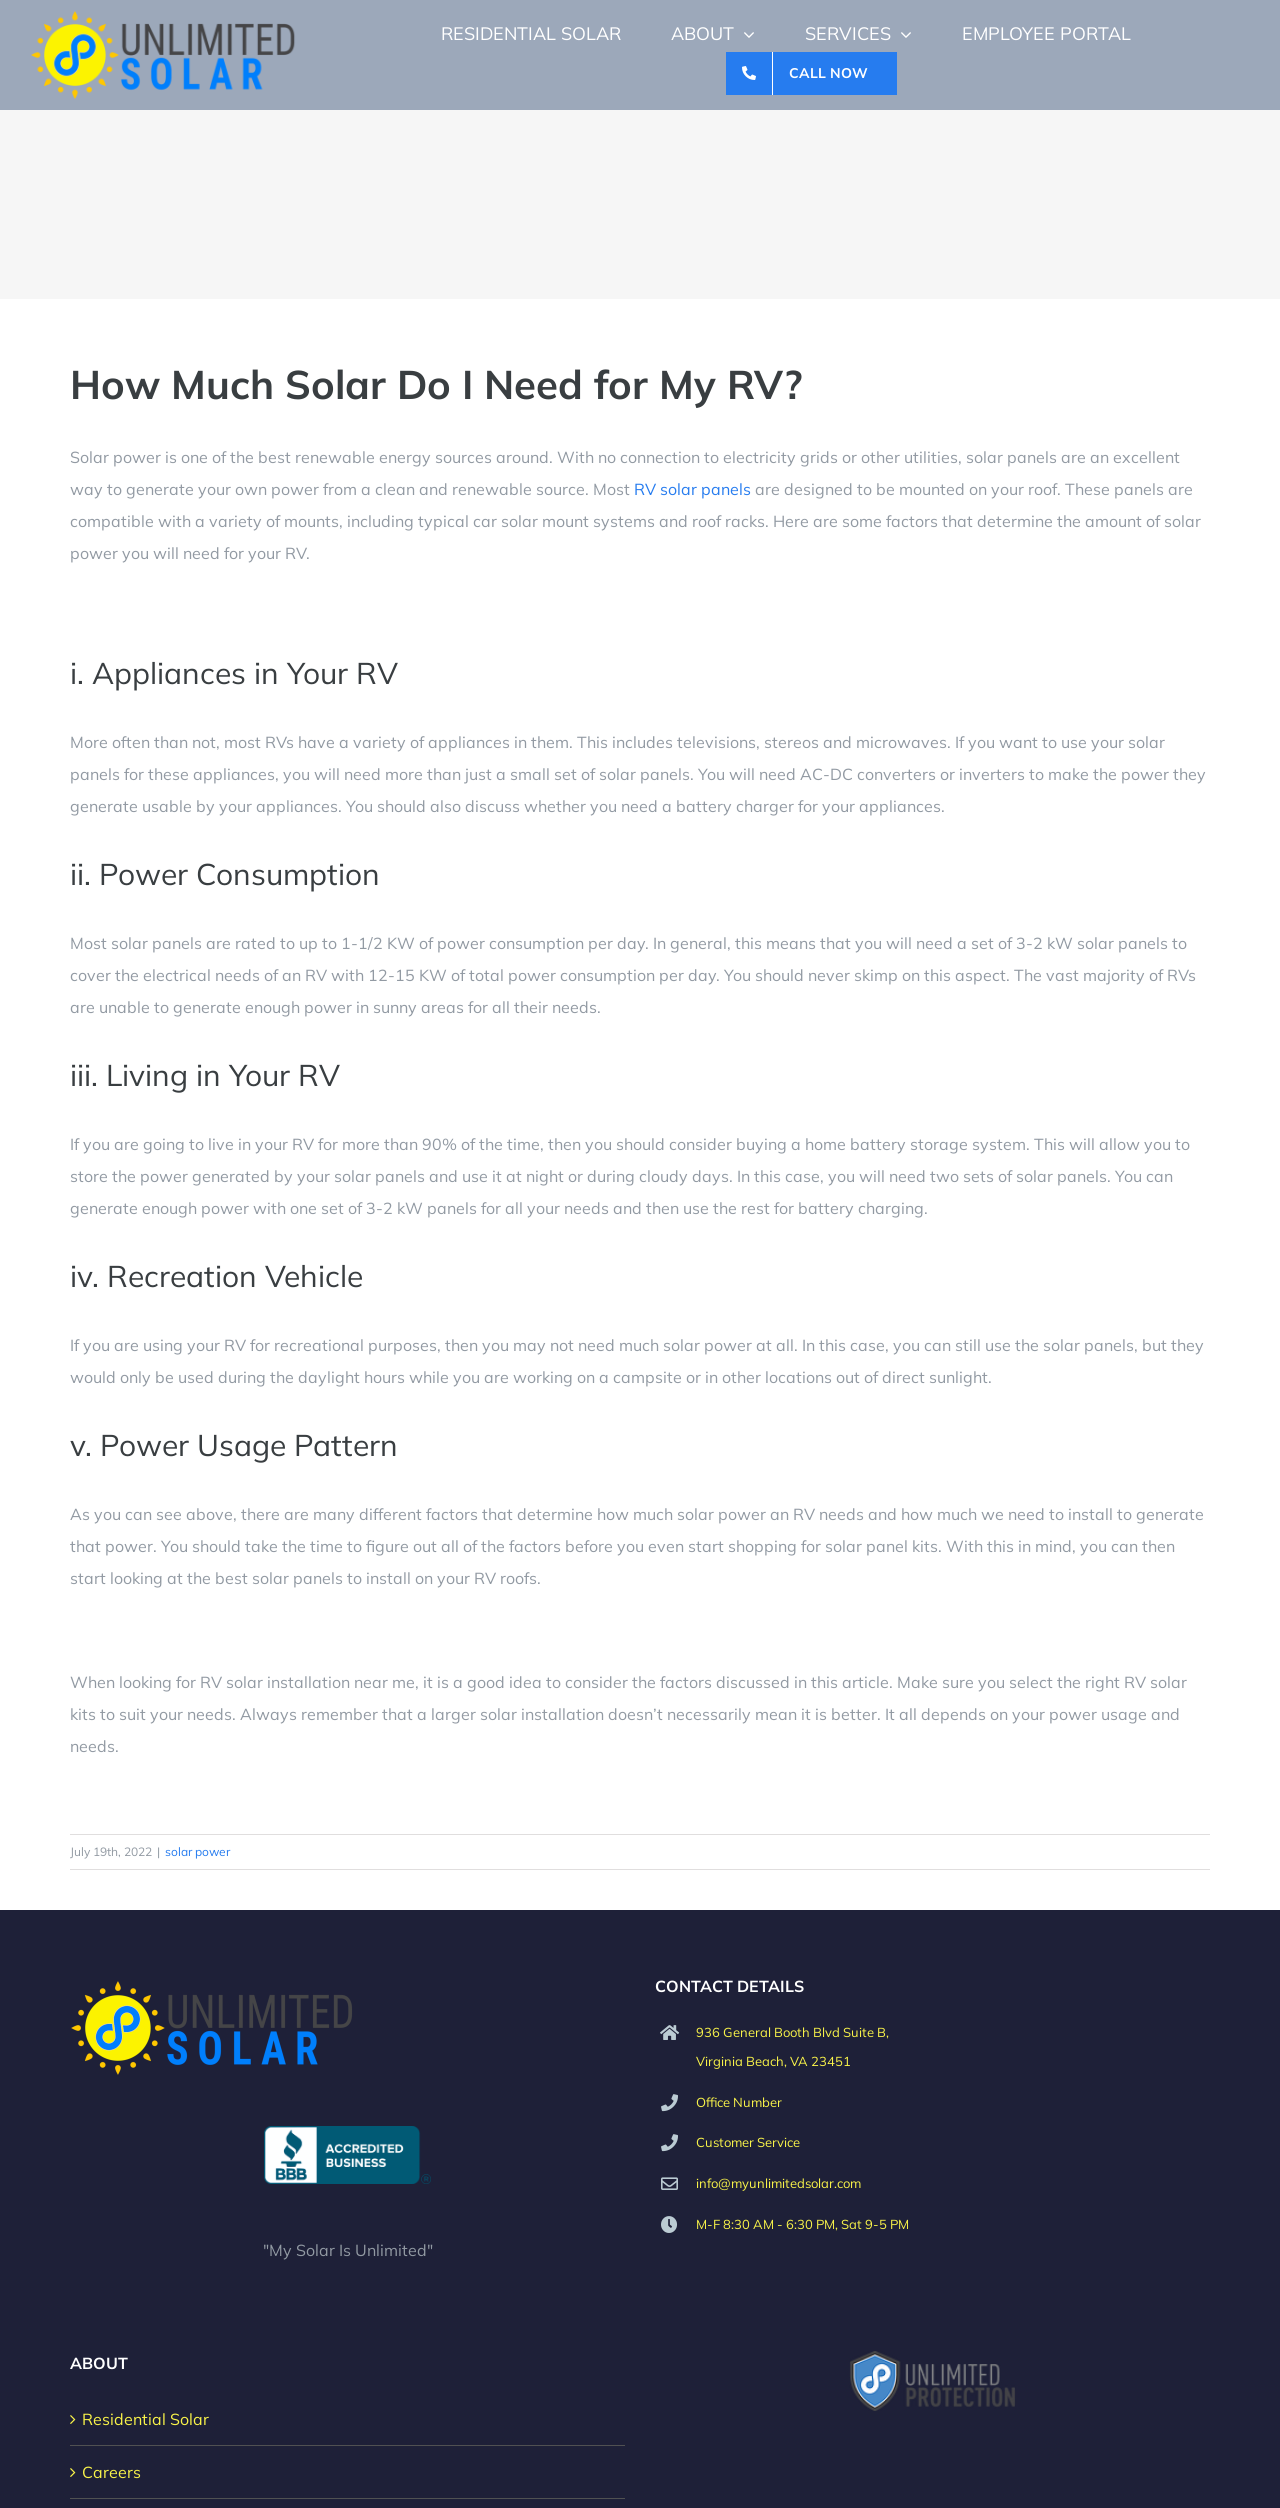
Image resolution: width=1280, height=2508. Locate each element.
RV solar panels (692, 489)
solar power (197, 1851)
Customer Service (748, 2142)
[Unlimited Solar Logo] (164, 18)
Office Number (739, 2102)
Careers (111, 2472)
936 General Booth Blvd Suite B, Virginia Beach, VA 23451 (792, 2046)
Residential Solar (145, 2419)
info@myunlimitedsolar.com (778, 2183)
